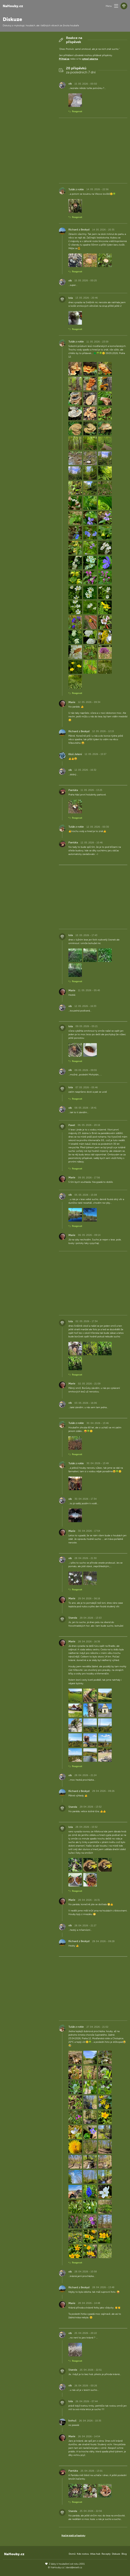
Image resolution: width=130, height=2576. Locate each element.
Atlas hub (95, 2553)
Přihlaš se (64, 58)
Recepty (106, 2553)
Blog (124, 2553)
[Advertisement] (28, 86)
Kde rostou (83, 2553)
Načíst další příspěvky (73, 2535)
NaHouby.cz (13, 6)
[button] (116, 6)
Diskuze (116, 2553)
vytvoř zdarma (90, 58)
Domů (72, 2553)
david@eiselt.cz (74, 2567)
